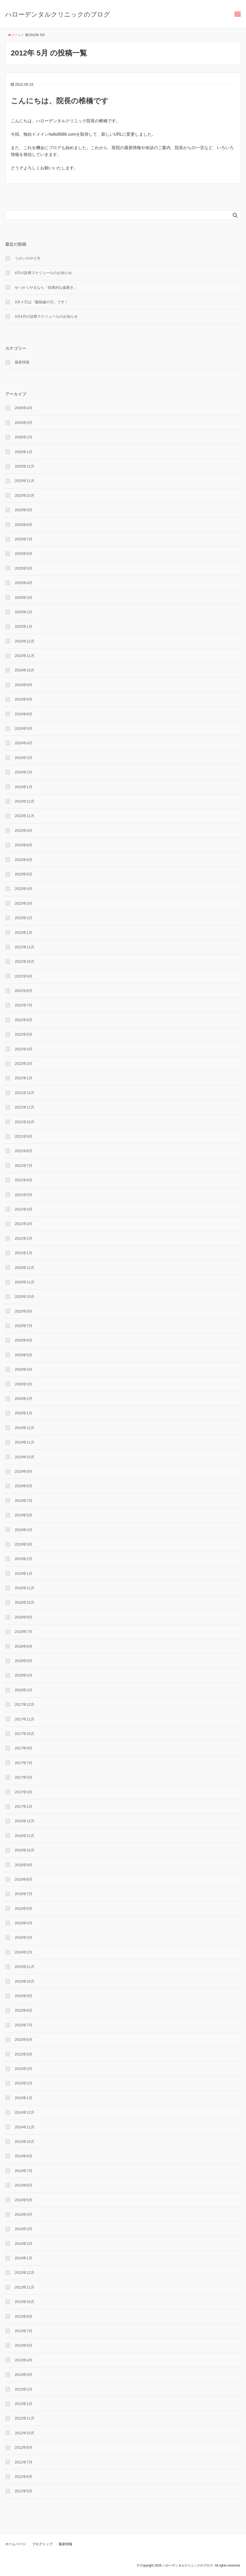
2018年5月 (23, 1661)
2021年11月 (24, 1107)
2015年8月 (23, 2010)
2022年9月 (23, 976)
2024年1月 (23, 787)
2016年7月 (23, 1894)
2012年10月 (24, 2433)
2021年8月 (23, 1151)
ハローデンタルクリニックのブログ (57, 14)
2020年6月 (23, 1340)
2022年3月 (23, 1063)
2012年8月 (23, 2447)
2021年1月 (23, 1253)
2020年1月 (23, 1413)
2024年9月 (23, 685)
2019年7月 (23, 1501)
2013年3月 (23, 2374)
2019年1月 (23, 1573)
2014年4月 (23, 2214)
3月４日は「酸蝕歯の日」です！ (41, 302)
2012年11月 (24, 2418)
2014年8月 (23, 2156)
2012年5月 (23, 2491)
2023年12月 (24, 801)
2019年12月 (24, 1428)
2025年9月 (23, 510)
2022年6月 (23, 1020)
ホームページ (15, 2544)
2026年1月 (23, 452)
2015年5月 (23, 2054)
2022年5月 (23, 1034)
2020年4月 (23, 1369)
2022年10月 (24, 961)
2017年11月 (24, 1719)
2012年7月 (23, 2462)
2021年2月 (23, 1238)
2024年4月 (23, 743)
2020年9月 (23, 1311)
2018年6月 (23, 1646)
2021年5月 (23, 1195)
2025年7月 (23, 539)
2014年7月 (23, 2171)
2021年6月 (23, 1180)
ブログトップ (42, 2544)
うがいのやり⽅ (27, 258)
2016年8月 (23, 1879)
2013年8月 (23, 2316)
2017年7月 (23, 1763)
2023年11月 (24, 816)
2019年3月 (23, 1544)
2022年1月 (23, 1078)
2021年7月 (23, 1165)
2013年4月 (23, 2360)
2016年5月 (23, 1908)
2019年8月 (23, 1486)
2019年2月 (23, 1559)
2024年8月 (23, 699)
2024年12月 (24, 641)
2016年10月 (24, 1850)
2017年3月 (23, 1792)
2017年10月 (24, 1734)
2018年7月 (23, 1631)
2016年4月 (23, 1923)
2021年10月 (24, 1122)
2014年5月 (23, 2200)
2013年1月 (23, 2404)
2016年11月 (24, 1836)
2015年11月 (24, 1967)
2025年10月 (24, 495)
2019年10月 (24, 1457)
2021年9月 (23, 1136)
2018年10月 (24, 1602)
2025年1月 (23, 626)
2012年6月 (23, 2476)
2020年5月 (23, 1355)
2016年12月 (24, 1821)
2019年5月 (23, 1515)
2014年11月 (24, 2127)
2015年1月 (23, 2098)
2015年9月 (23, 1996)
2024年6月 (23, 714)
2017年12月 (24, 1704)
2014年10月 (24, 2141)
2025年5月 (23, 568)
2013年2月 (23, 2389)
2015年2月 (23, 2083)
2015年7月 (23, 2025)
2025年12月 (24, 466)
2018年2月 (23, 1690)
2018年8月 (23, 1617)
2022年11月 (24, 947)
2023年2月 (23, 918)
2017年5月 (23, 1777)
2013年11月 (24, 2287)
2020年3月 (23, 1384)
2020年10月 (24, 1296)
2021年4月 (23, 1209)
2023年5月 (23, 874)
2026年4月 (23, 408)
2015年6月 (23, 2039)
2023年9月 (23, 830)
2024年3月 (23, 758)
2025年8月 (23, 525)
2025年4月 (23, 583)
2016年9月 (23, 1865)
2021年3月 (23, 1224)
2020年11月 (24, 1282)
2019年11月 (24, 1442)
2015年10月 (24, 1981)
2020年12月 (24, 1268)
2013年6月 (23, 2345)
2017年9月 (23, 1748)
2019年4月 (23, 1530)
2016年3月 (23, 1937)
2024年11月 (24, 656)
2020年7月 (23, 1326)
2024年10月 (24, 670)
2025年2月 (23, 612)
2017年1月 (23, 1806)
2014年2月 (23, 2243)
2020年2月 (23, 1398)
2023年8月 (23, 845)
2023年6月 (23, 860)
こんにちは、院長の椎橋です (60, 101)
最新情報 (22, 362)
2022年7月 (23, 1005)
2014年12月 (24, 2112)
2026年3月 (23, 423)
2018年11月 (24, 1588)
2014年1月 (23, 2258)
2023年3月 (23, 903)
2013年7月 (23, 2331)
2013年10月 (24, 2302)
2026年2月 (23, 437)
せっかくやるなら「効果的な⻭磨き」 (46, 287)
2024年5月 (23, 728)
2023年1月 (23, 932)
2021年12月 (24, 1093)
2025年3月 (23, 597)
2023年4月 (23, 889)
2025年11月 (24, 481)
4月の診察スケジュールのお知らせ (43, 273)
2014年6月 (23, 2185)
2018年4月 (23, 1675)
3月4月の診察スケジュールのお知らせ (46, 316)
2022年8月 (23, 991)
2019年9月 (23, 1471)
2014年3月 (23, 2229)
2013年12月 (24, 2272)
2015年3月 (23, 2069)
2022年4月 (23, 1049)
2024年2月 (23, 772)
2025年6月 (23, 553)
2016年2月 (23, 1952)
